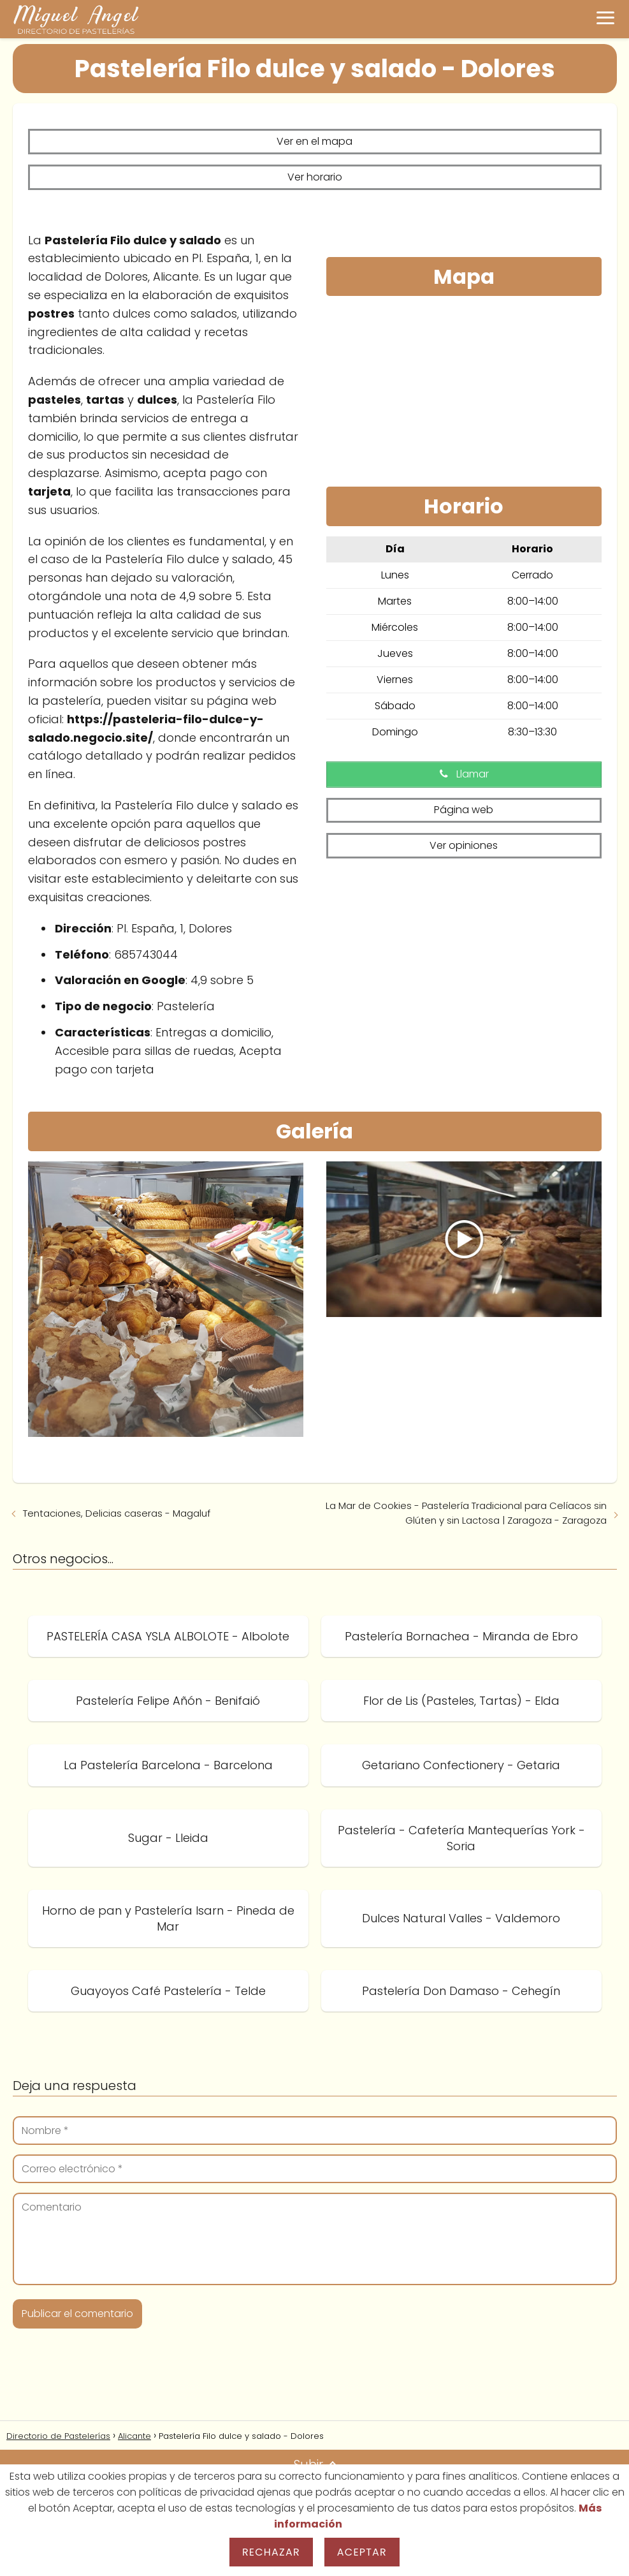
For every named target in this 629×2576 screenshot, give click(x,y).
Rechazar (271, 2552)
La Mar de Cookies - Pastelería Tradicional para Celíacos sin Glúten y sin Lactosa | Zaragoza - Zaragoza (466, 1510)
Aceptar (362, 2552)
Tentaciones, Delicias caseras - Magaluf (116, 1510)
